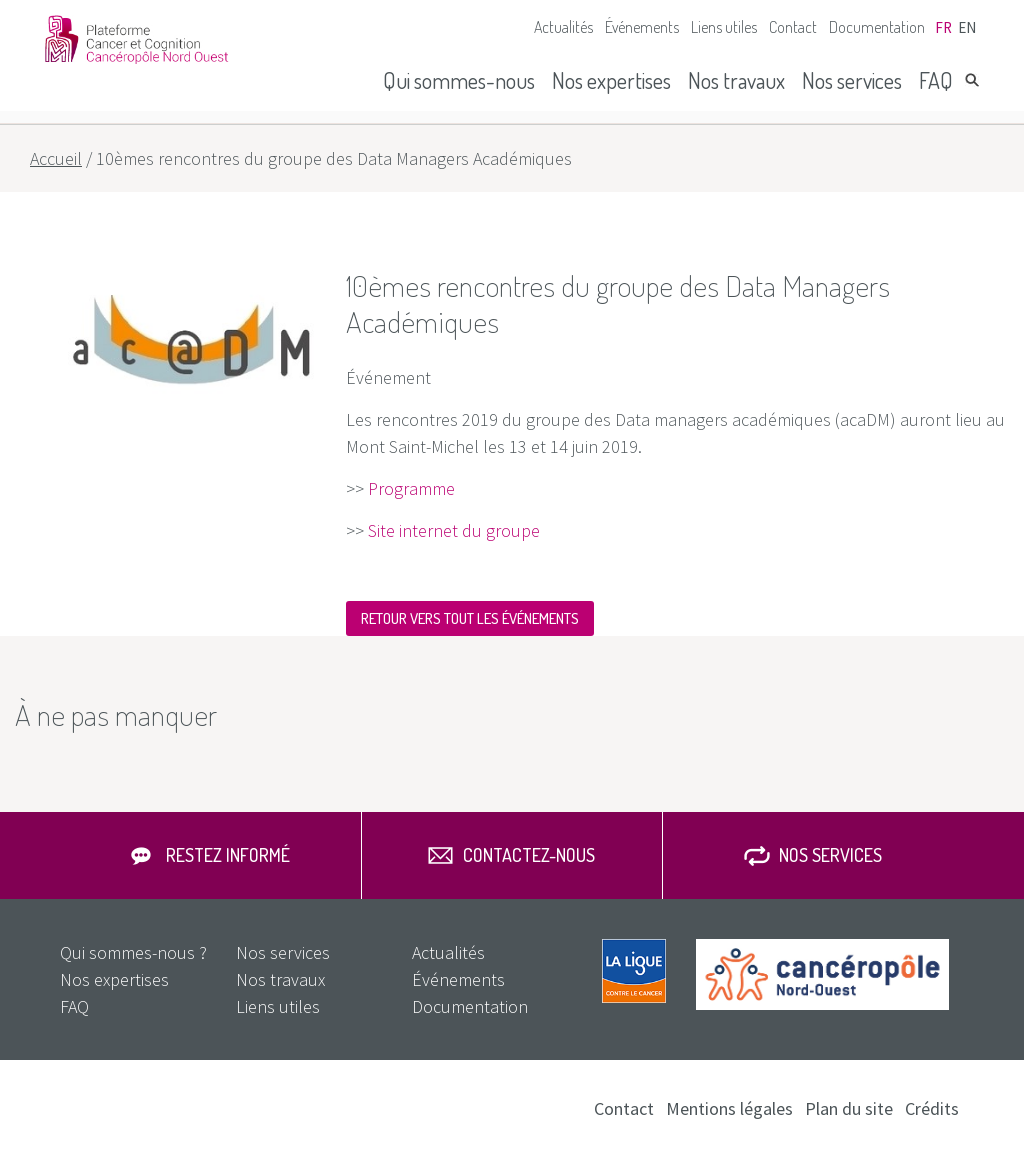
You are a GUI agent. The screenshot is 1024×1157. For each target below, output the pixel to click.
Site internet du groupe (454, 530)
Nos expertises (611, 80)
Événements (642, 27)
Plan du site (849, 1108)
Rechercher (972, 80)
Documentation (877, 27)
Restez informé (228, 855)
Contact (793, 27)
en (967, 27)
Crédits (932, 1108)
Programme (411, 488)
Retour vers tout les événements (470, 618)
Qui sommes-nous (459, 80)
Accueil (56, 158)
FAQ (936, 80)
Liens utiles (724, 27)
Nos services (852, 80)
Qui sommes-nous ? (133, 952)
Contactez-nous (529, 855)
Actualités (563, 27)
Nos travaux (736, 80)
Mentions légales (729, 1108)
